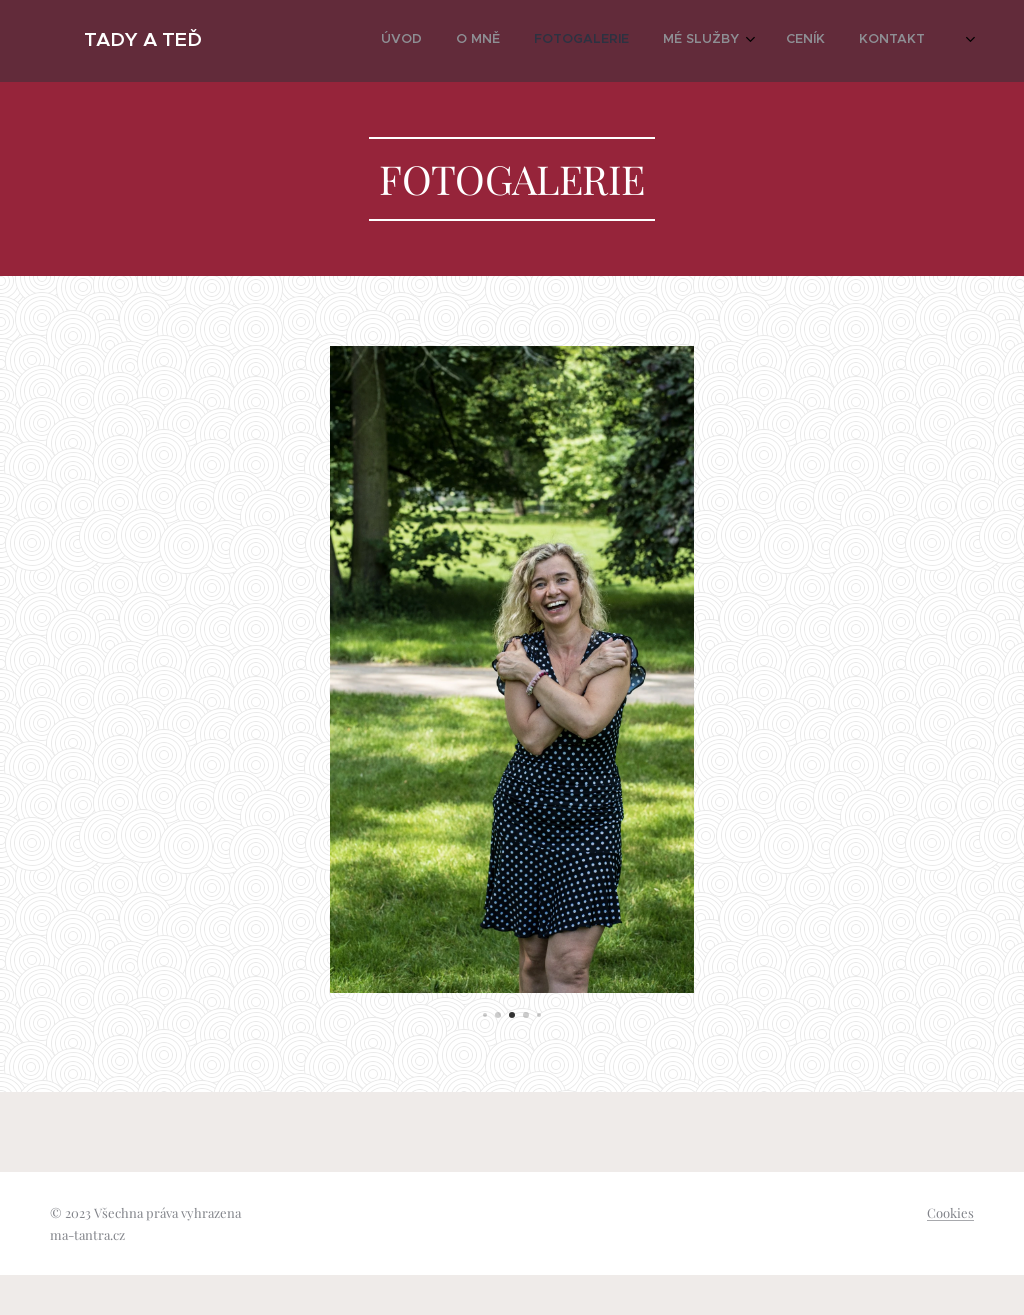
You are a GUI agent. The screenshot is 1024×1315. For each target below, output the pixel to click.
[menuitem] (755, 41)
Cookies (950, 1212)
